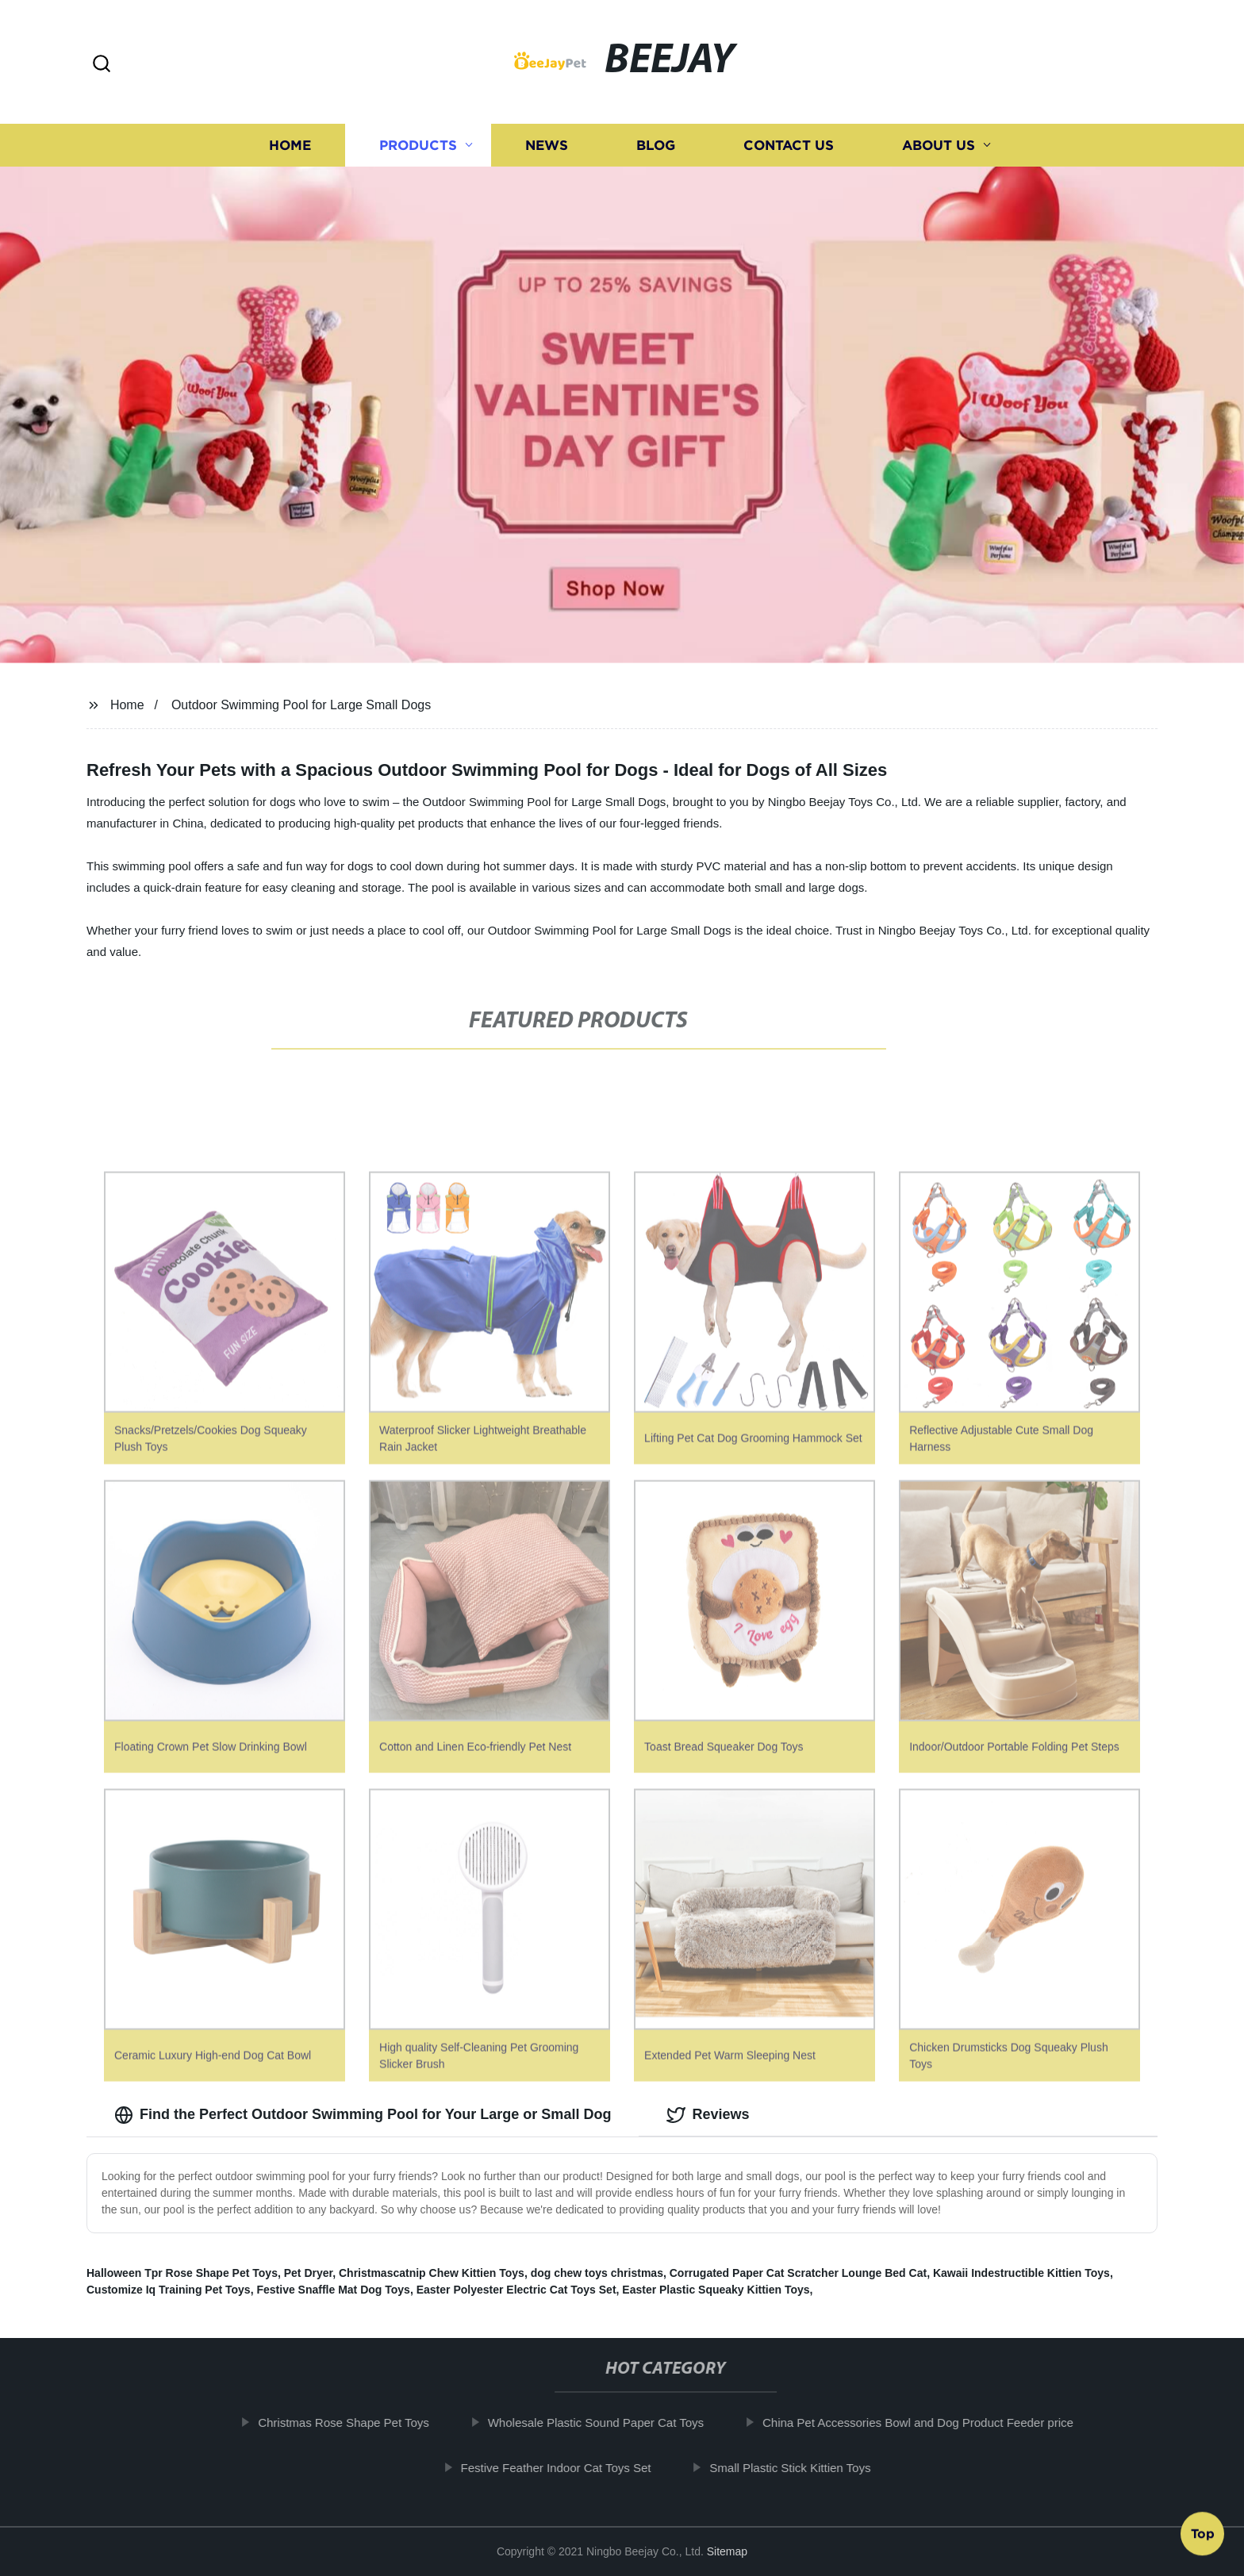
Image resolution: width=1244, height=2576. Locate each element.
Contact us (788, 148)
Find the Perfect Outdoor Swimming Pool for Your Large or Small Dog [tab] (362, 2115)
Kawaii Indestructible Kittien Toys (1021, 2273)
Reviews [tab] (707, 2115)
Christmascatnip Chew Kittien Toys (431, 2273)
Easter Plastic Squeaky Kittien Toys (715, 2289)
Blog (655, 148)
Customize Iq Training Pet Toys (168, 2289)
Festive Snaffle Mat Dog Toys (332, 2289)
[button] (101, 64)
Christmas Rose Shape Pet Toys (355, 2422)
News (546, 148)
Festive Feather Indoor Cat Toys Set (568, 2467)
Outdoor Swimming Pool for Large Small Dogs (301, 705)
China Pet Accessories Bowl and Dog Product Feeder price (929, 2422)
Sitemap (727, 2551)
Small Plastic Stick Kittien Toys (801, 2467)
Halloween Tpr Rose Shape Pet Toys (182, 2273)
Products (418, 148)
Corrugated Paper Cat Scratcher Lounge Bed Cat (798, 2273)
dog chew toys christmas (597, 2273)
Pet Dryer (308, 2273)
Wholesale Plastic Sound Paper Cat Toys (608, 2422)
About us (938, 148)
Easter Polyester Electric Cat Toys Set (516, 2289)
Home (290, 148)
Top (1203, 2529)
